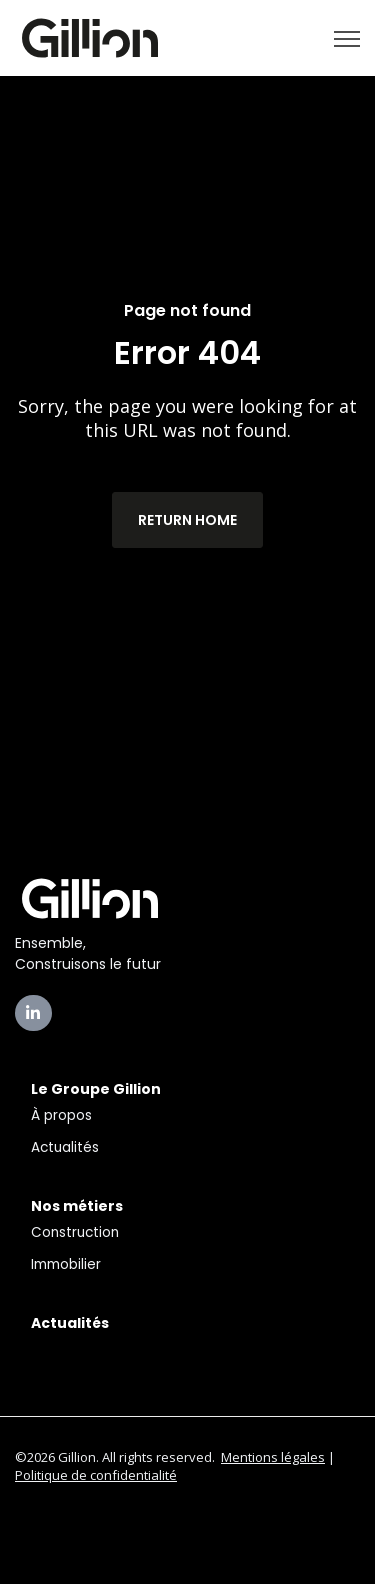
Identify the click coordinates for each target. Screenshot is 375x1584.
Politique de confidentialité (96, 1475)
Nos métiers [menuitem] (77, 1206)
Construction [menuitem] (75, 1232)
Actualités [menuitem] (65, 1147)
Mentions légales (273, 1457)
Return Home (187, 520)
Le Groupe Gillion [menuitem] (96, 1089)
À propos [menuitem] (61, 1115)
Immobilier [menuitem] (66, 1264)
